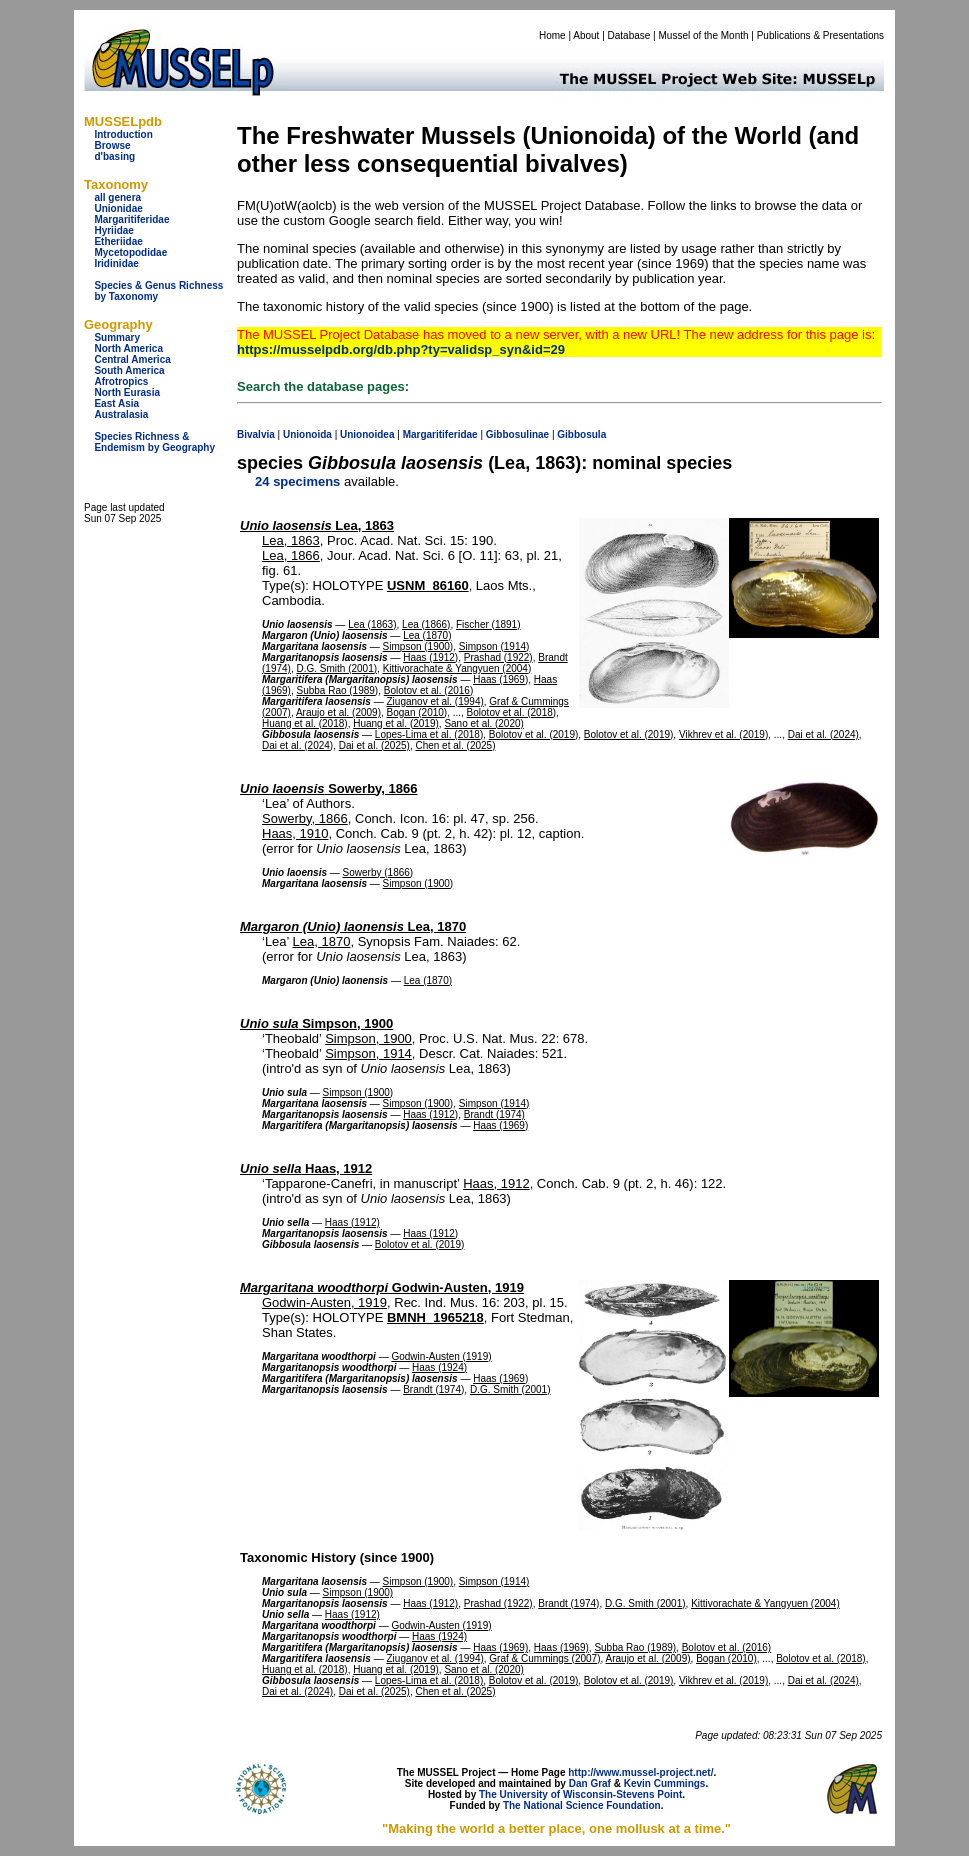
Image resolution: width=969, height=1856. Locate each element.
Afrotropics (121, 381)
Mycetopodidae (130, 252)
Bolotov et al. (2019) (534, 734)
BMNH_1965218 (435, 1317)
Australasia (121, 414)
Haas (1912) (430, 657)
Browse (112, 145)
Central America (132, 359)
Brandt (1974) (494, 1114)
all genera (117, 197)
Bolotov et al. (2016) (429, 690)
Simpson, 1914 (368, 1053)
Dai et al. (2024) (823, 734)
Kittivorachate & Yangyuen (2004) (457, 668)
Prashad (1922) (498, 657)
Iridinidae (116, 263)
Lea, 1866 (291, 555)
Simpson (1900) (418, 646)
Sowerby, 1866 (329, 788)
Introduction (123, 134)
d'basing (114, 156)
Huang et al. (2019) (396, 723)
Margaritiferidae (131, 219)
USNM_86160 (428, 585)
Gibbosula (581, 434)
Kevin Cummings (665, 1783)
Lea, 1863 (317, 525)
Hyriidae (113, 230)
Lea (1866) (426, 624)
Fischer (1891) (488, 624)
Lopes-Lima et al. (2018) (429, 734)
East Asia (116, 403)
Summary (117, 337)
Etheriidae (118, 241)
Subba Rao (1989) (337, 690)
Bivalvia (256, 434)
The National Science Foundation (582, 1805)
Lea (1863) (372, 624)
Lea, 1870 (353, 926)
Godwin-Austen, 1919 (382, 1287)
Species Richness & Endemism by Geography (154, 442)
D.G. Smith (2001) (336, 668)
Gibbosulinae (517, 434)
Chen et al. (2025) (455, 745)
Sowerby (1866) (378, 872)
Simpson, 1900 (316, 1023)
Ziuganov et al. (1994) (435, 701)
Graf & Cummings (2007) (544, 1658)
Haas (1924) (439, 1367)
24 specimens (297, 481)
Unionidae (118, 208)
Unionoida (307, 434)
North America (128, 348)
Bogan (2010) (417, 712)
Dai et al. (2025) (374, 745)
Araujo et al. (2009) (338, 712)
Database (629, 35)
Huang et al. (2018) (305, 723)
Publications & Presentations (820, 35)
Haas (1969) (500, 679)
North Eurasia (127, 392)
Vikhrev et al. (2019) (723, 734)
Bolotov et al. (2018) (512, 712)
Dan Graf (590, 1783)
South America (129, 370)
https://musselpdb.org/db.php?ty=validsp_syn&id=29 (401, 349)
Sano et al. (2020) (484, 723)
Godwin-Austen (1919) (441, 1356)
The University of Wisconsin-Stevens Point (580, 1794)
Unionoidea (367, 434)
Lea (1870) (427, 635)
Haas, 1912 (306, 1168)
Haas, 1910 (295, 833)
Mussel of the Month (704, 35)
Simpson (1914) (494, 646)
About (586, 35)
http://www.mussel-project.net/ (640, 1772)
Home (552, 35)
